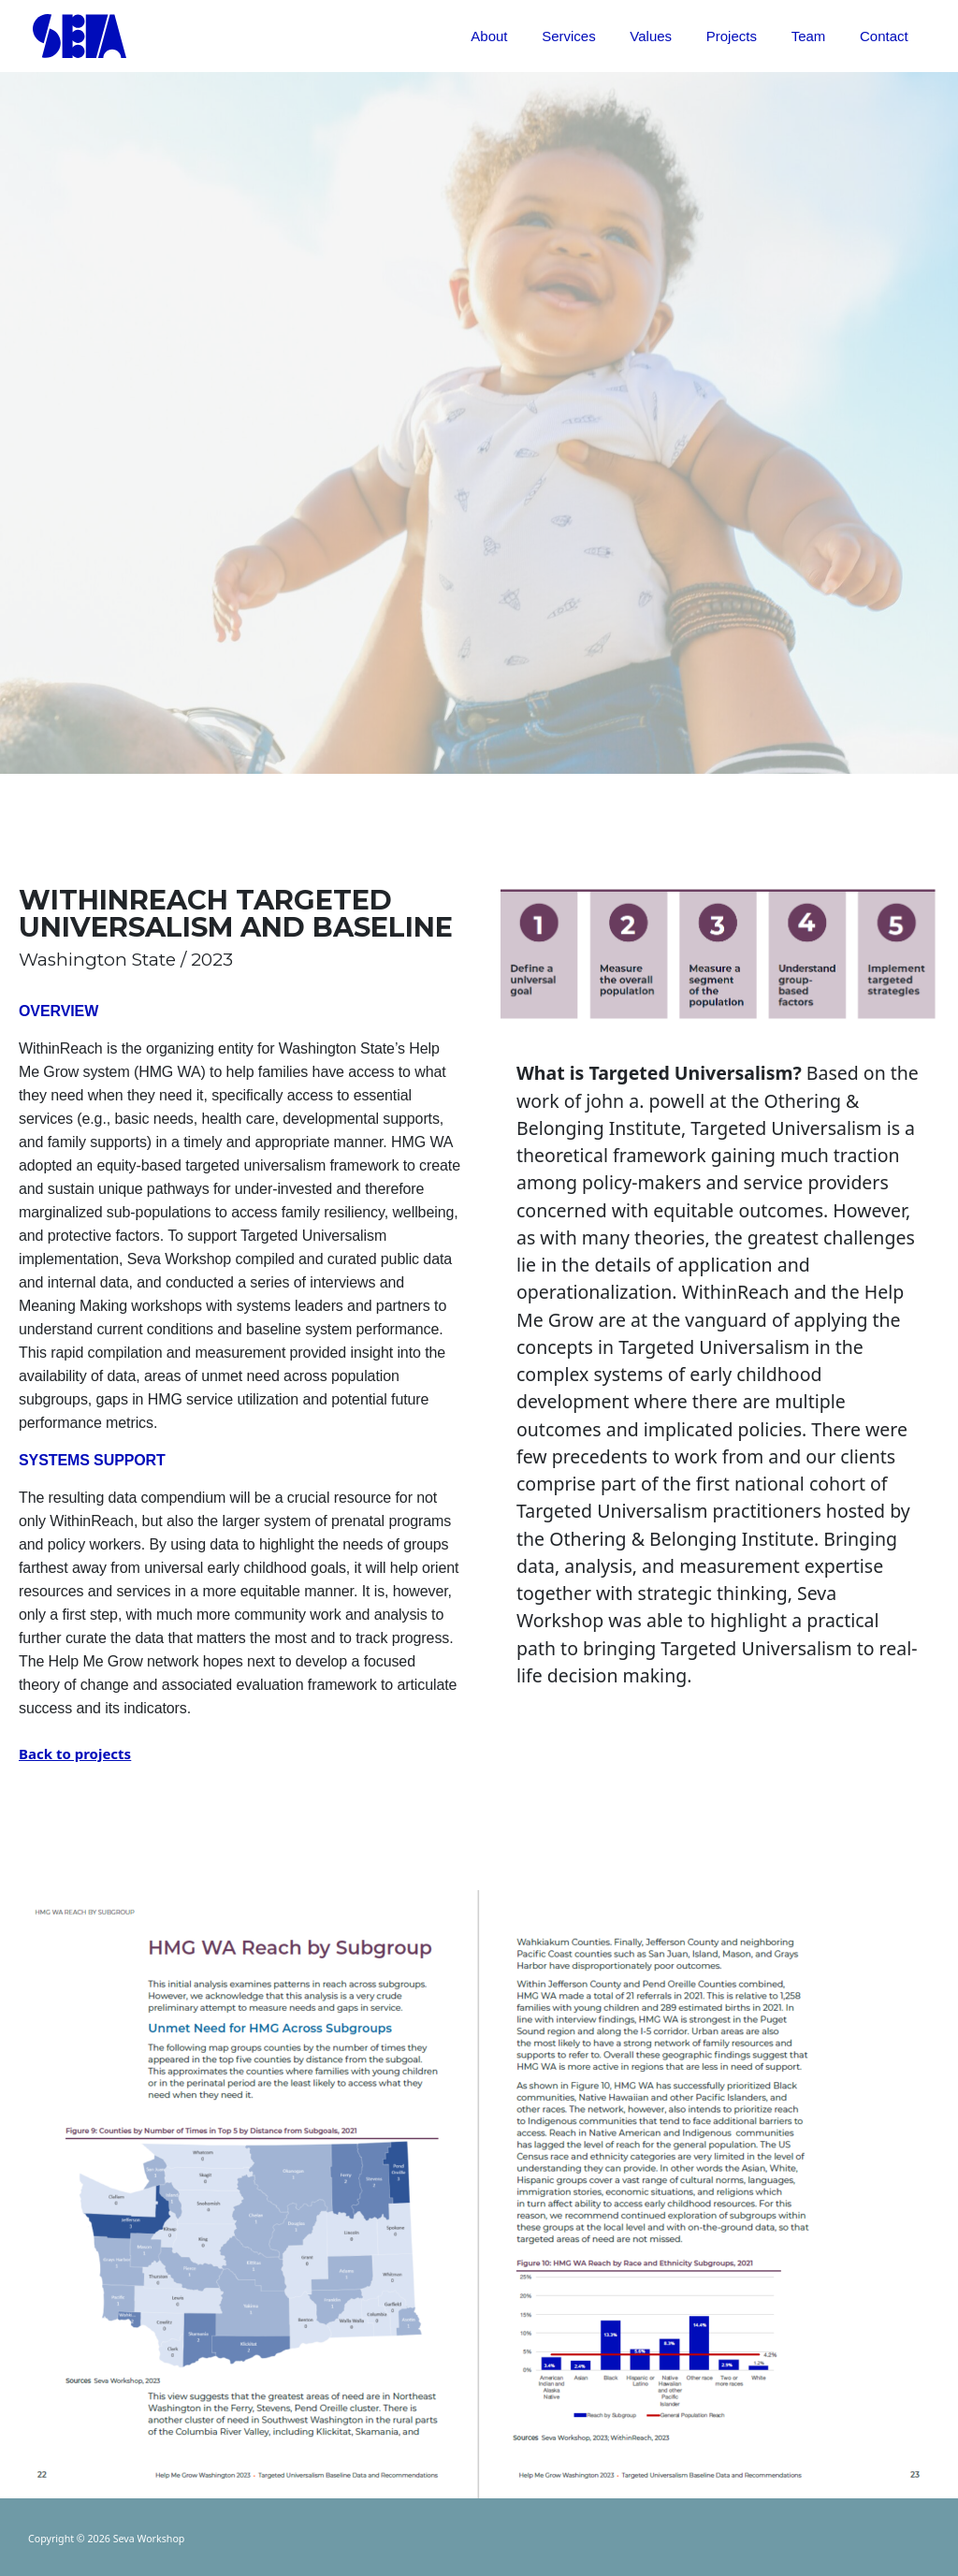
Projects (746, 36)
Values (673, 36)
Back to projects (75, 1753)
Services (597, 36)
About (523, 36)
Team (818, 36)
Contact (887, 36)
